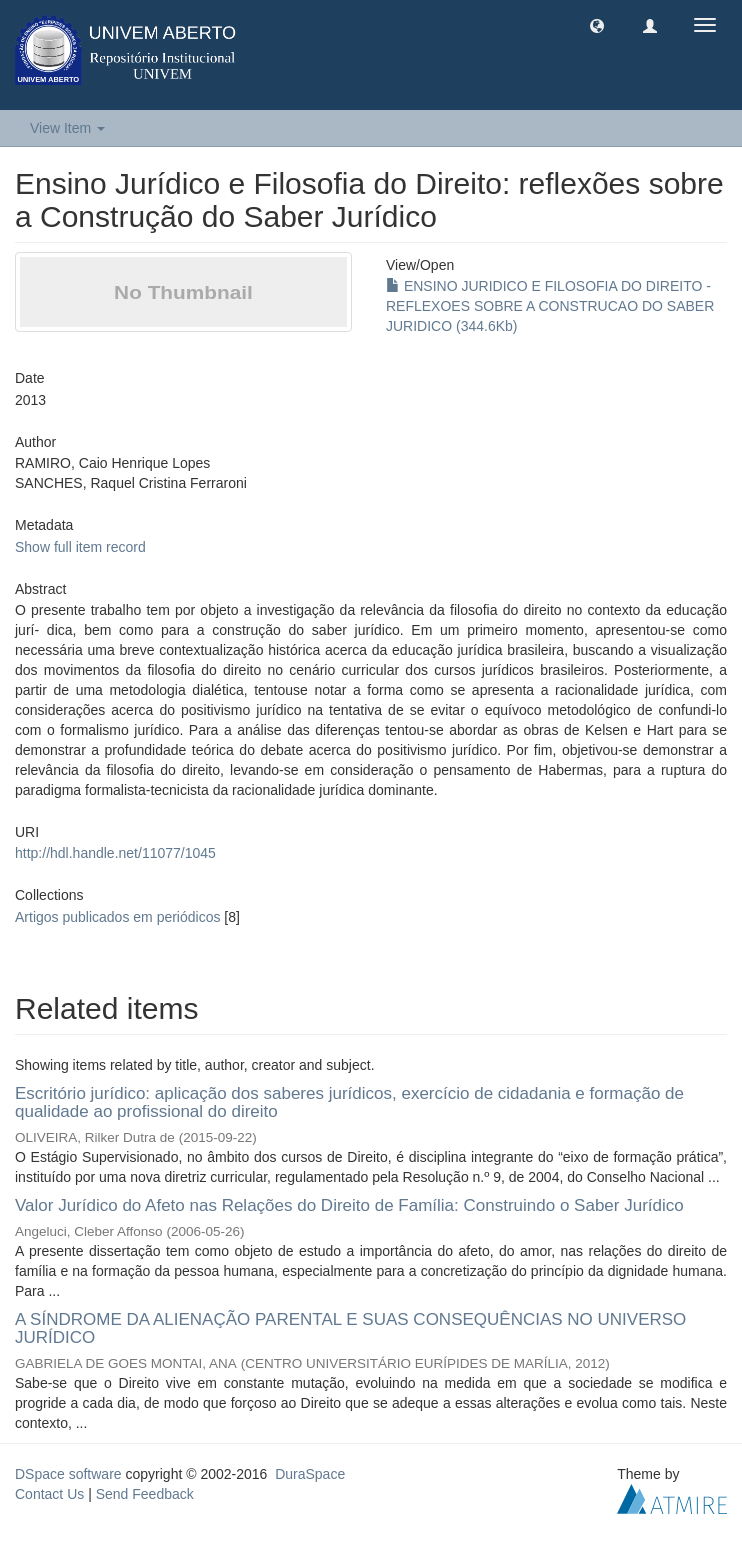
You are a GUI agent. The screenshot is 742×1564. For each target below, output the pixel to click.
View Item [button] (67, 128)
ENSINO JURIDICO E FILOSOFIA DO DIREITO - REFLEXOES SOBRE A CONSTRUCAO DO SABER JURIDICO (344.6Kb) (550, 306)
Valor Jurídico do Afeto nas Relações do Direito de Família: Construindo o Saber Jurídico (349, 1205)
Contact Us (49, 1494)
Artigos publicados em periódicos (117, 917)
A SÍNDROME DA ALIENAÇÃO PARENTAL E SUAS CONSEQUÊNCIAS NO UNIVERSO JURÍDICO (350, 1329)
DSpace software (68, 1474)
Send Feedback (145, 1494)
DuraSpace (310, 1474)
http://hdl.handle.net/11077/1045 (115, 853)
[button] (597, 25)
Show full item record (80, 547)
